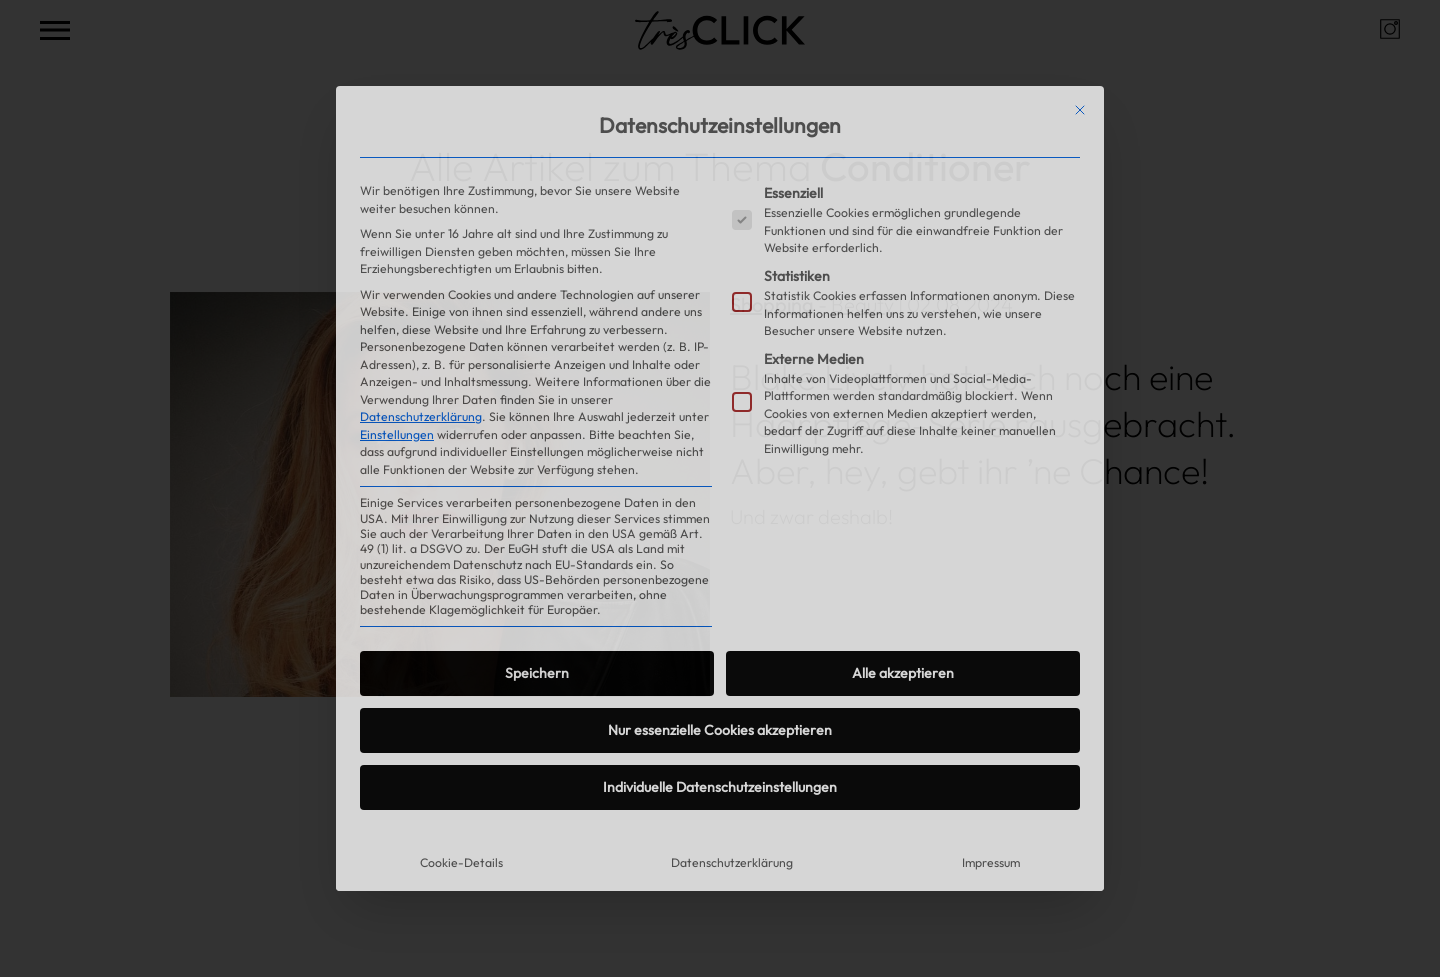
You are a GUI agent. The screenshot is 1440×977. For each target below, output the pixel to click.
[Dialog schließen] (1080, 110)
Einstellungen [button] (397, 434)
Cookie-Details (461, 862)
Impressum (991, 862)
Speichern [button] (537, 673)
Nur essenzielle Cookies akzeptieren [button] (720, 730)
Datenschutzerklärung (421, 416)
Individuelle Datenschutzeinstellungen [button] (720, 787)
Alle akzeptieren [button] (903, 673)
